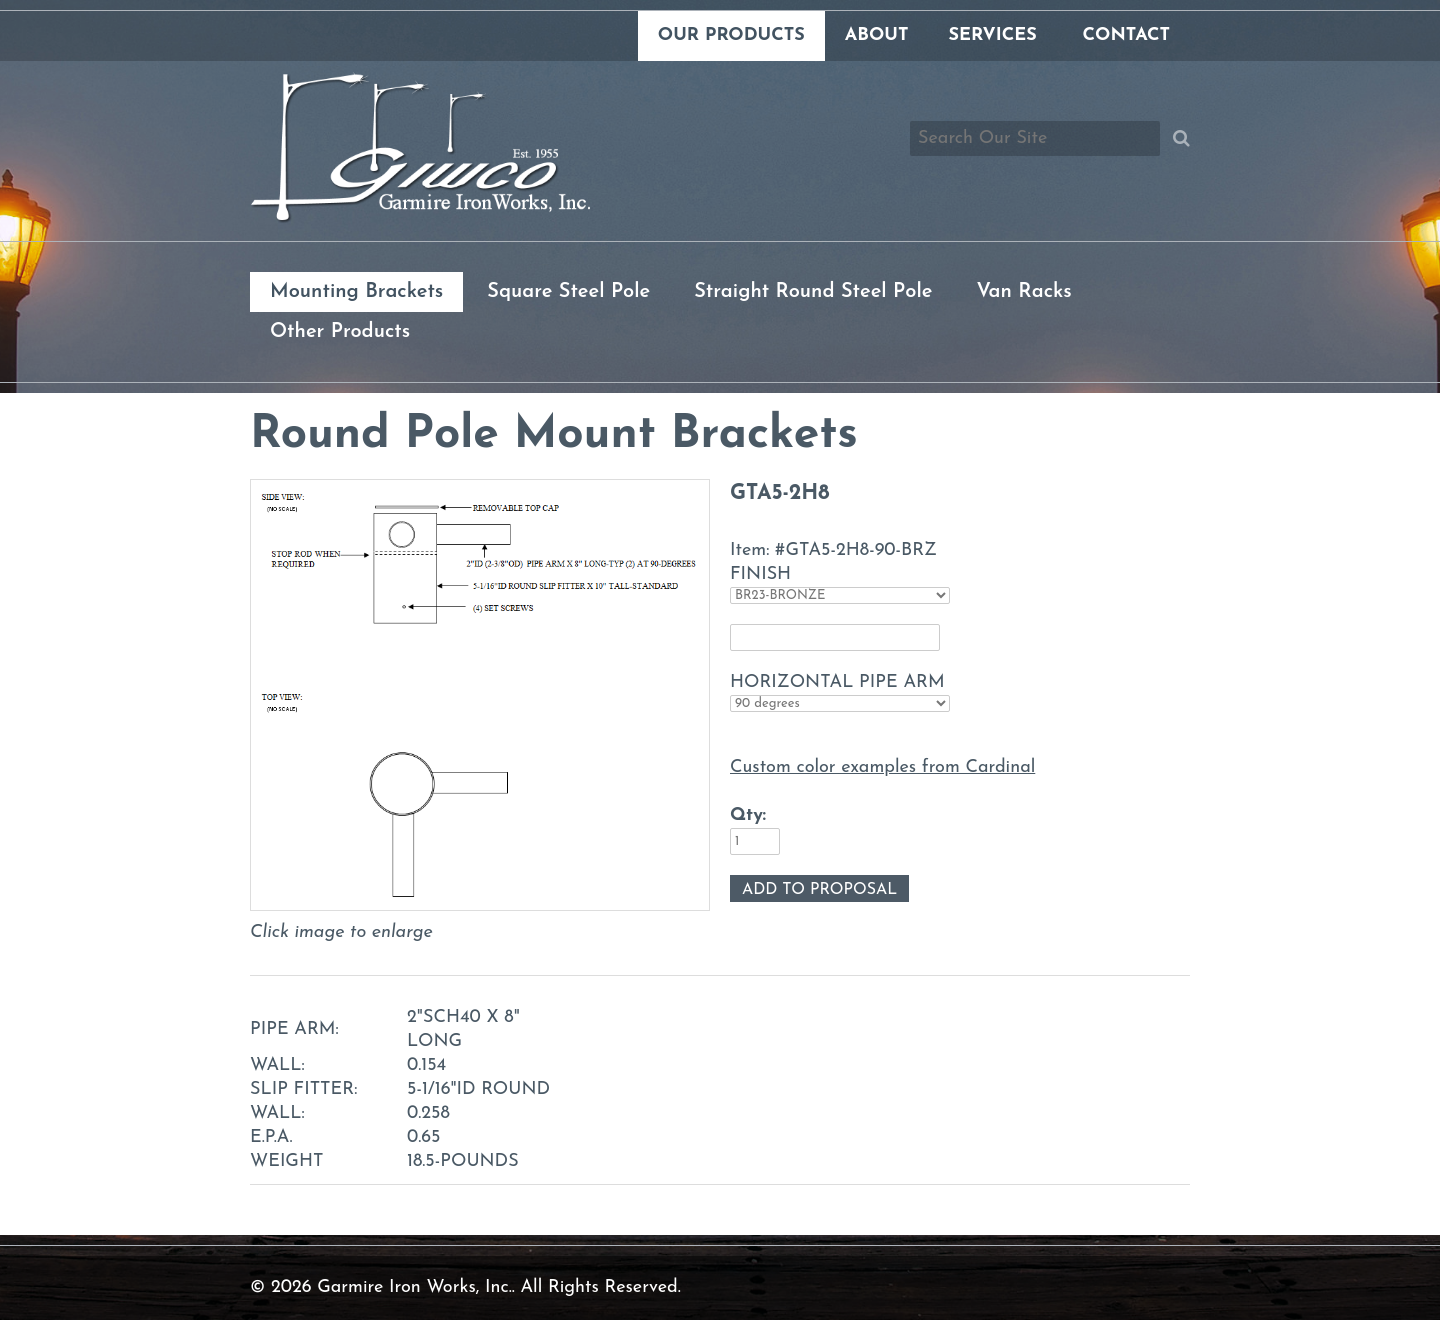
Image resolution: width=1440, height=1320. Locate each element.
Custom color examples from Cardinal (882, 767)
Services (992, 35)
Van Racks (1023, 292)
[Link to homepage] (420, 218)
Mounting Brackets (356, 292)
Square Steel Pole (568, 292)
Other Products (340, 332)
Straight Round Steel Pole (813, 292)
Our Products (731, 35)
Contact (1126, 35)
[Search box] (1035, 138)
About (877, 35)
